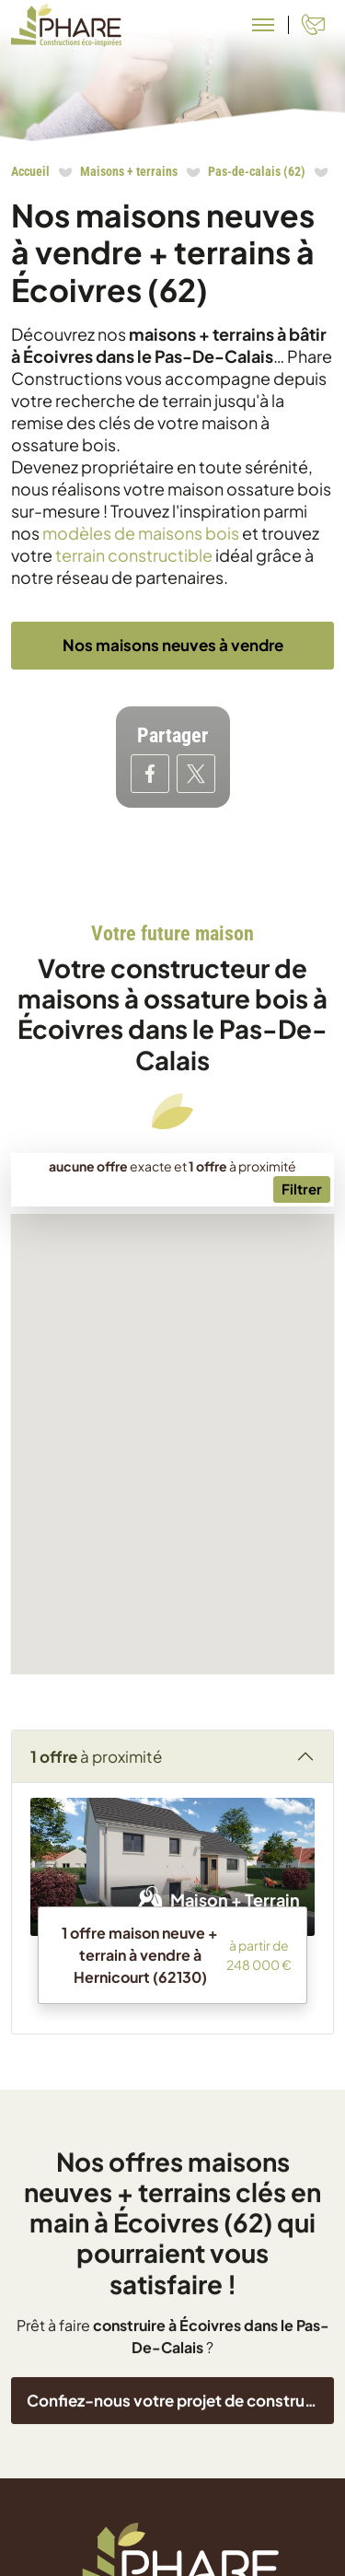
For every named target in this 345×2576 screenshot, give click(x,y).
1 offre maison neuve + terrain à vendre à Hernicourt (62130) (140, 2068)
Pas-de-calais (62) (256, 171)
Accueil (30, 171)
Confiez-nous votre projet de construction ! (180, 2550)
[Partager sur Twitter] (196, 773)
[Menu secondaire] (301, 1303)
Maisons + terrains (129, 171)
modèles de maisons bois (140, 532)
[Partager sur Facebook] (150, 773)
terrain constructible (134, 554)
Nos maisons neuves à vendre (173, 645)
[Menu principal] (263, 24)
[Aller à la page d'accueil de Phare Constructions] (66, 25)
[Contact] (312, 24)
